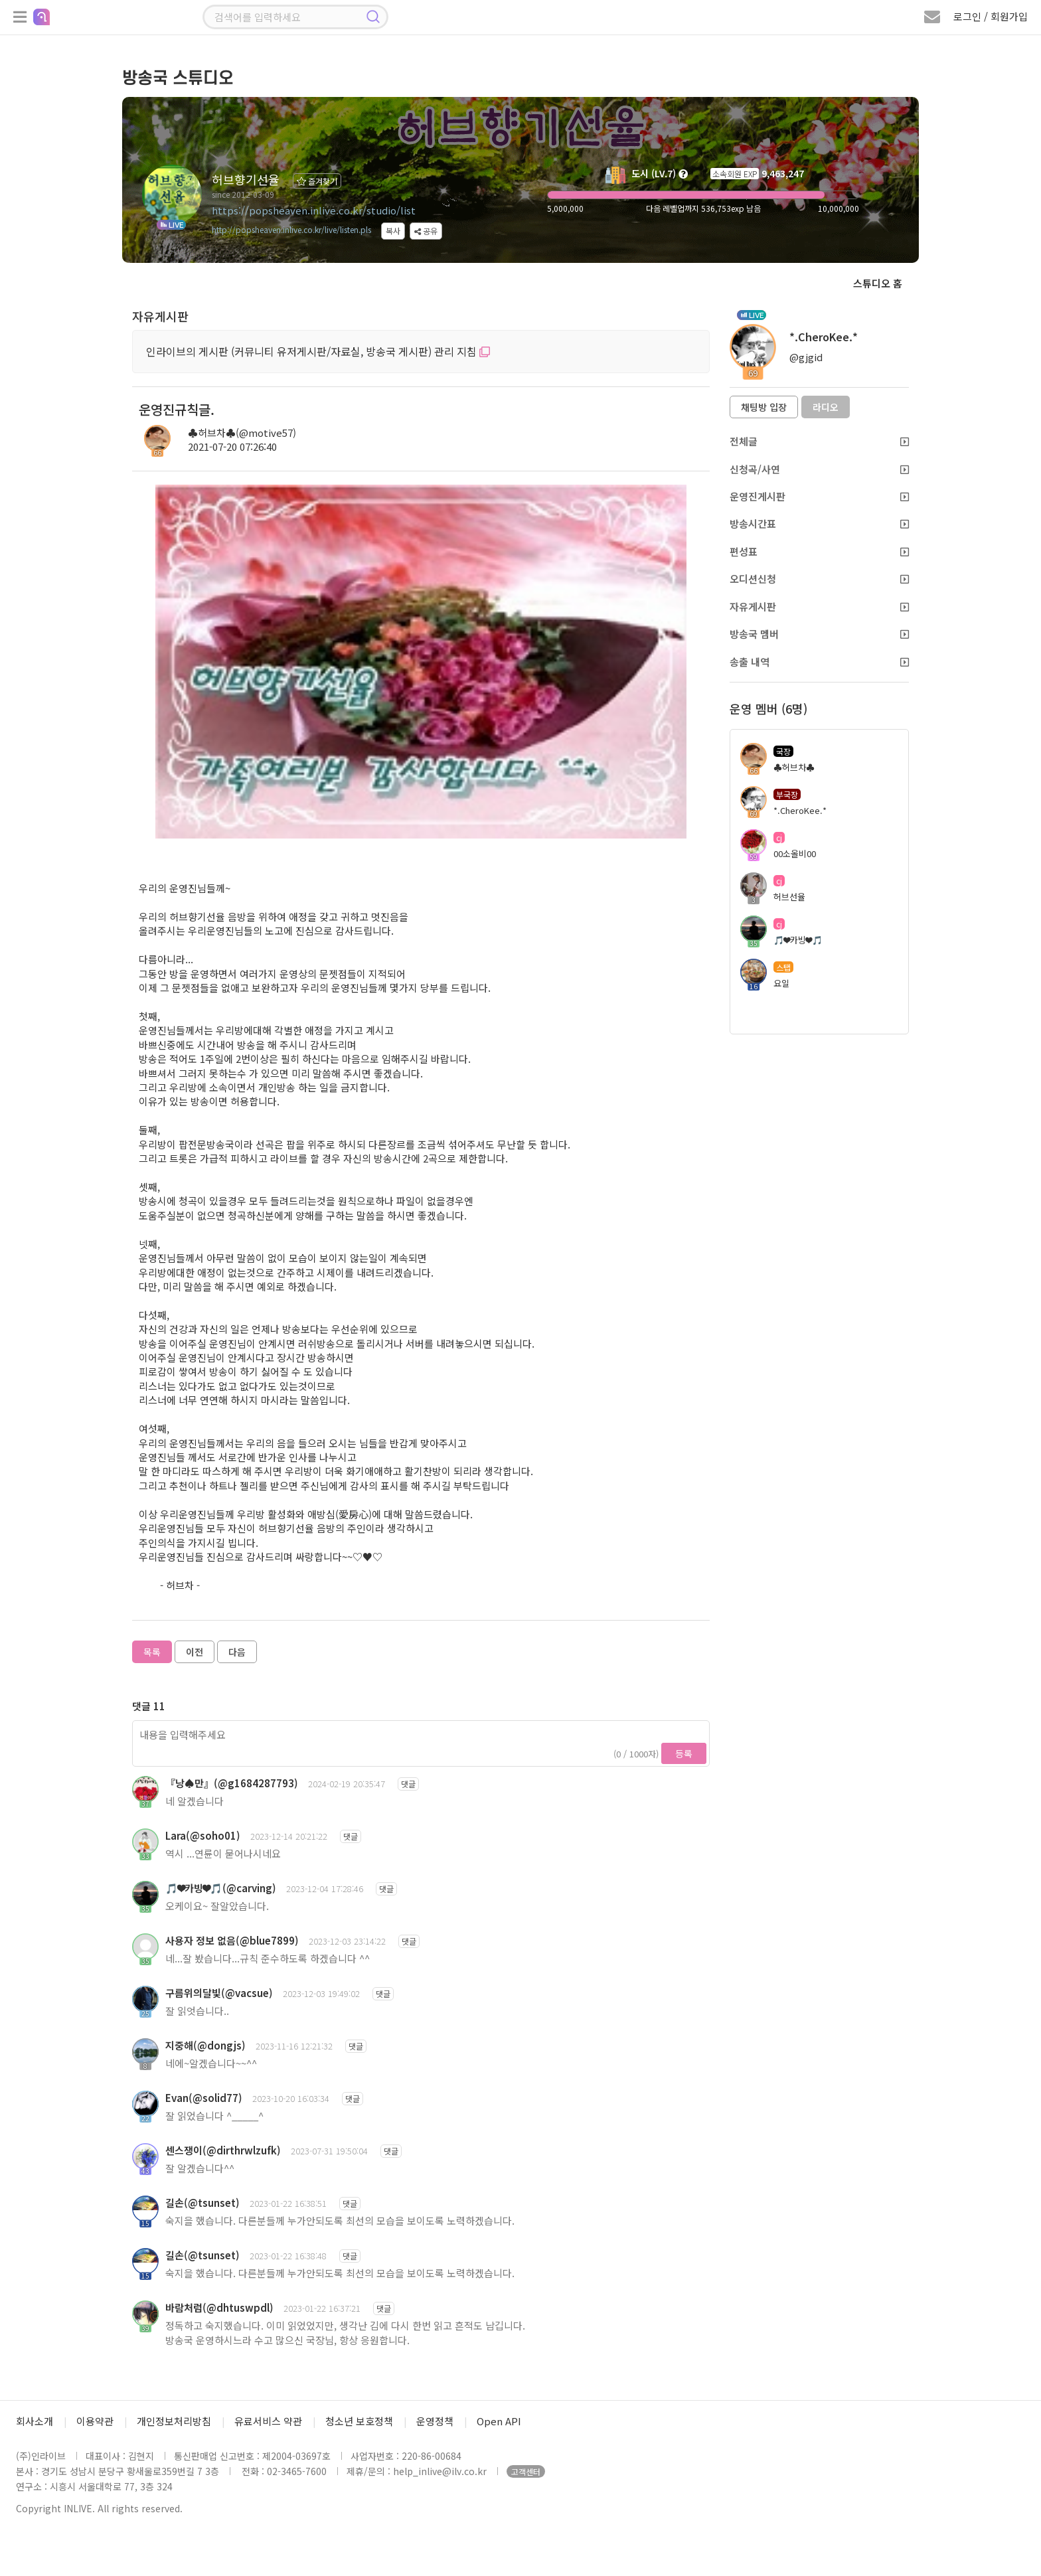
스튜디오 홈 (877, 283)
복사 (393, 230)
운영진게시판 (819, 496)
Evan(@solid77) (203, 2098)
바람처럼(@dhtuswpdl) (219, 2307)
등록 (683, 1753)
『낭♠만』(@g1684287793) (231, 1783)
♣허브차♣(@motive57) (242, 433)
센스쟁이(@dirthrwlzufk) (223, 2150)
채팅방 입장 (764, 407)
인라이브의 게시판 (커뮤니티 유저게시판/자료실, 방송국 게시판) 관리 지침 (318, 351)
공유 (426, 230)
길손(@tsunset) (202, 2203)
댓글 (408, 1783)
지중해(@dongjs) (205, 2045)
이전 (194, 1651)
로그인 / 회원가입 (990, 16)
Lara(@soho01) (202, 1835)
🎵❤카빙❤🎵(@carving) (220, 1888)
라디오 (826, 407)
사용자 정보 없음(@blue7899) (232, 1940)
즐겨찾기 (317, 181)
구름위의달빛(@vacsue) (219, 1993)
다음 (237, 1651)
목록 (152, 1651)
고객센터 (525, 2471)
